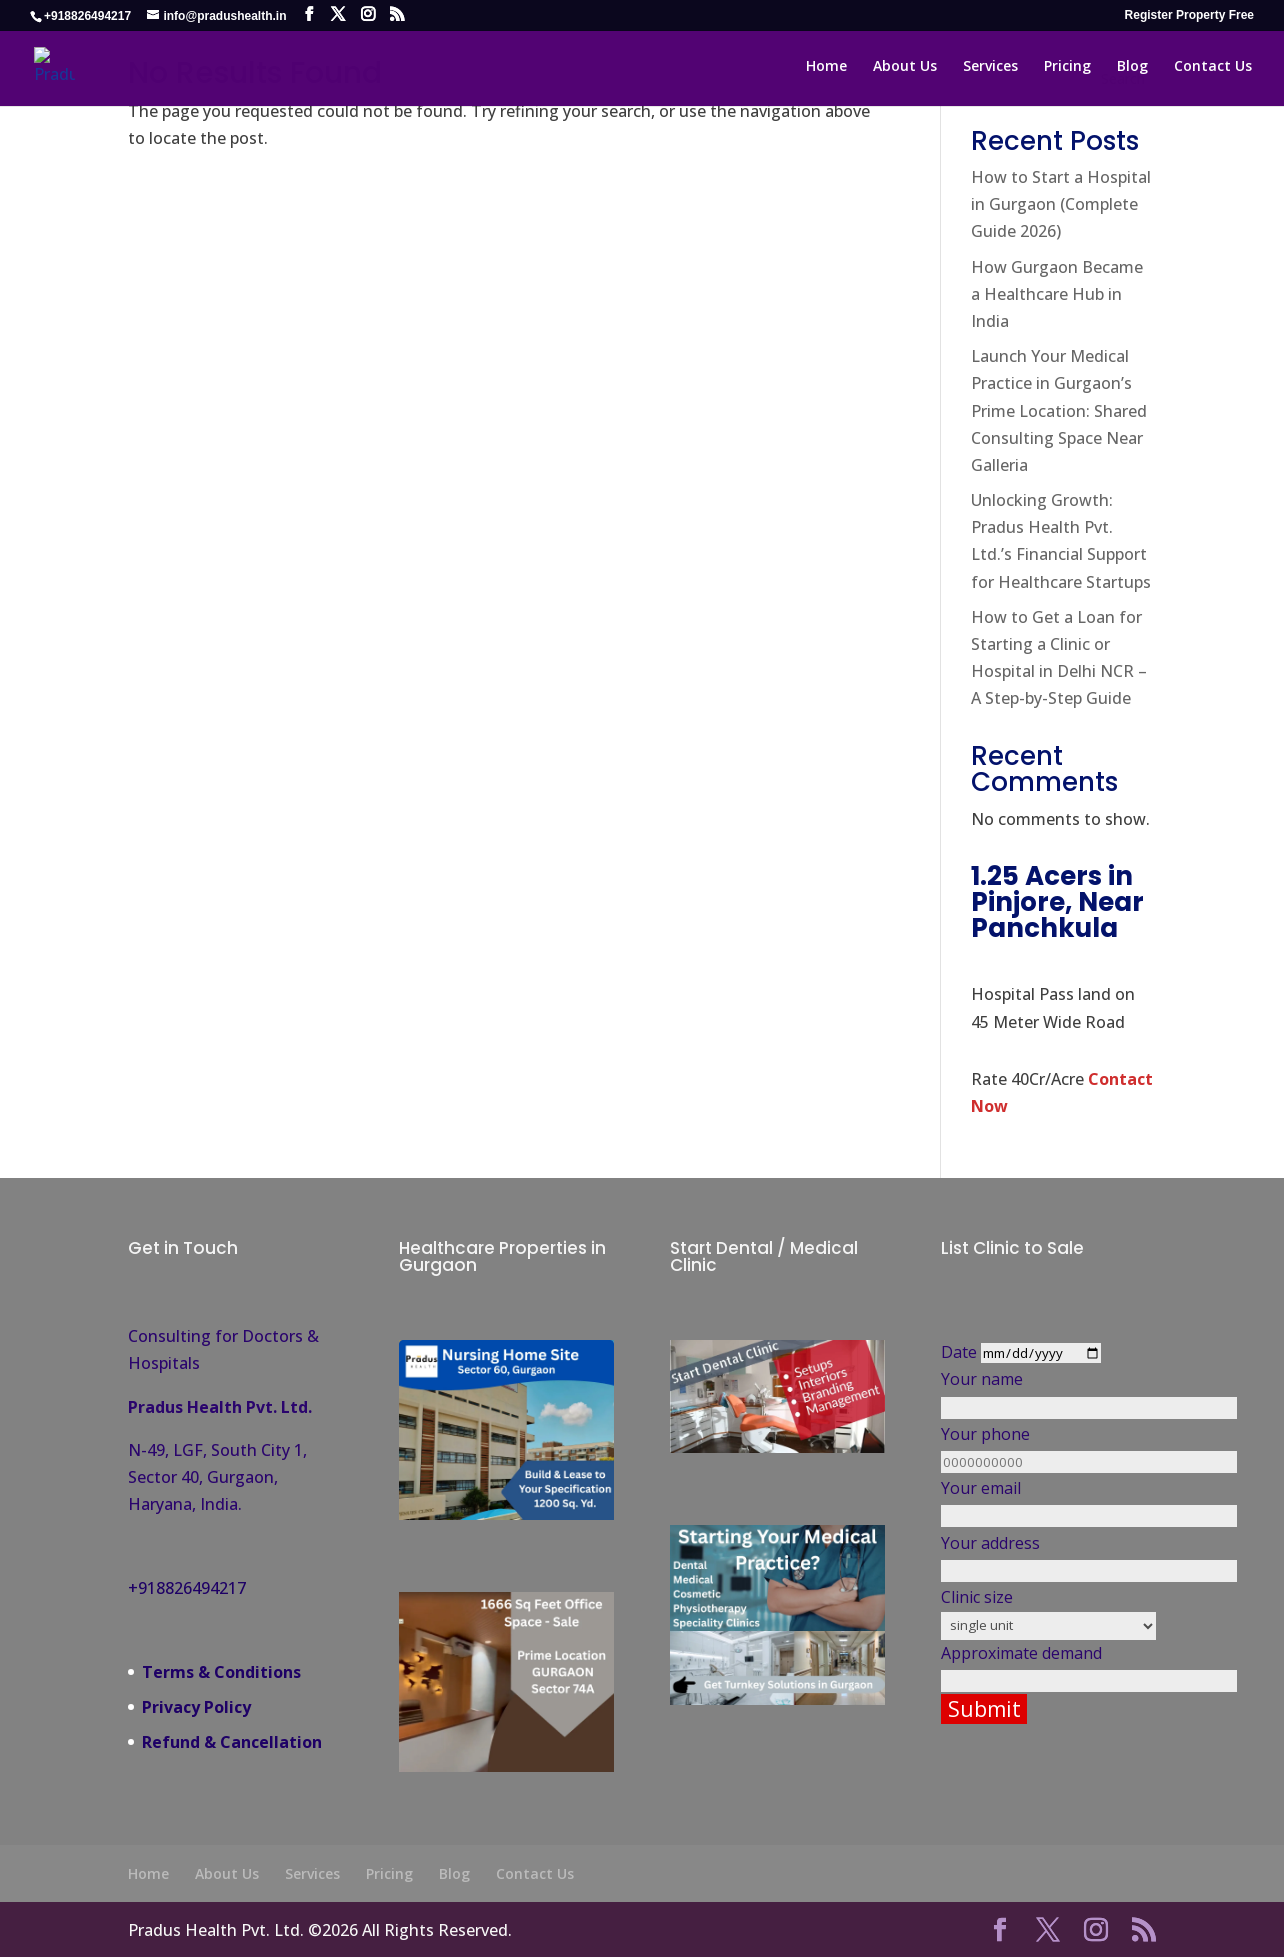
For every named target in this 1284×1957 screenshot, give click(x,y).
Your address (1048, 1556)
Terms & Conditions (221, 1672)
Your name (1048, 1392)
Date (1046, 1352)
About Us (227, 1873)
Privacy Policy (196, 1707)
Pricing (389, 1873)
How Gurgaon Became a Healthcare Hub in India (1057, 294)
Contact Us (535, 1873)
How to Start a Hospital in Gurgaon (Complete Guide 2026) (1061, 204)
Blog (454, 1873)
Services (312, 1873)
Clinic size (1048, 1610)
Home (148, 1873)
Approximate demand (1048, 1666)
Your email (1048, 1501)
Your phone (1048, 1447)
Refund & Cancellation (232, 1742)
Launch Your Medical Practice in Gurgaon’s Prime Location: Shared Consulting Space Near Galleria (1059, 410)
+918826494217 (187, 1588)
